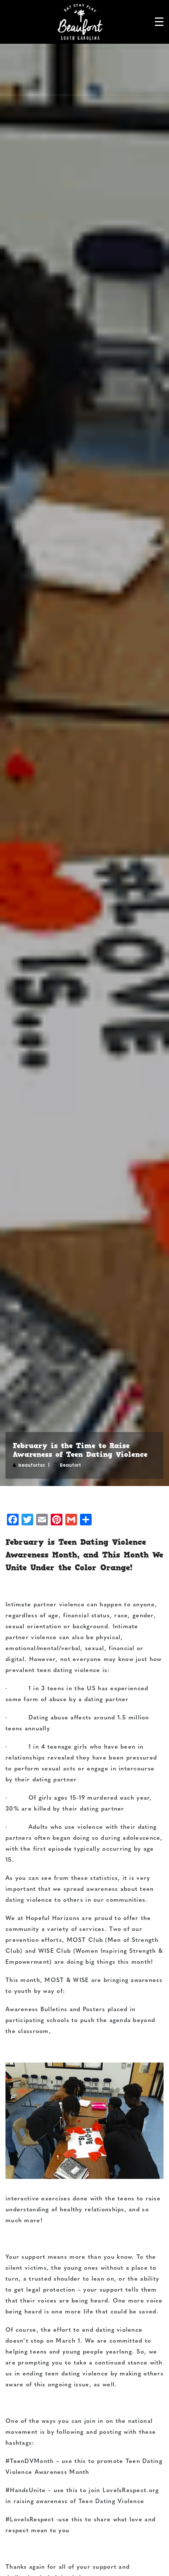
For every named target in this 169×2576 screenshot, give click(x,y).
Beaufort (70, 1465)
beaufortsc (31, 1465)
